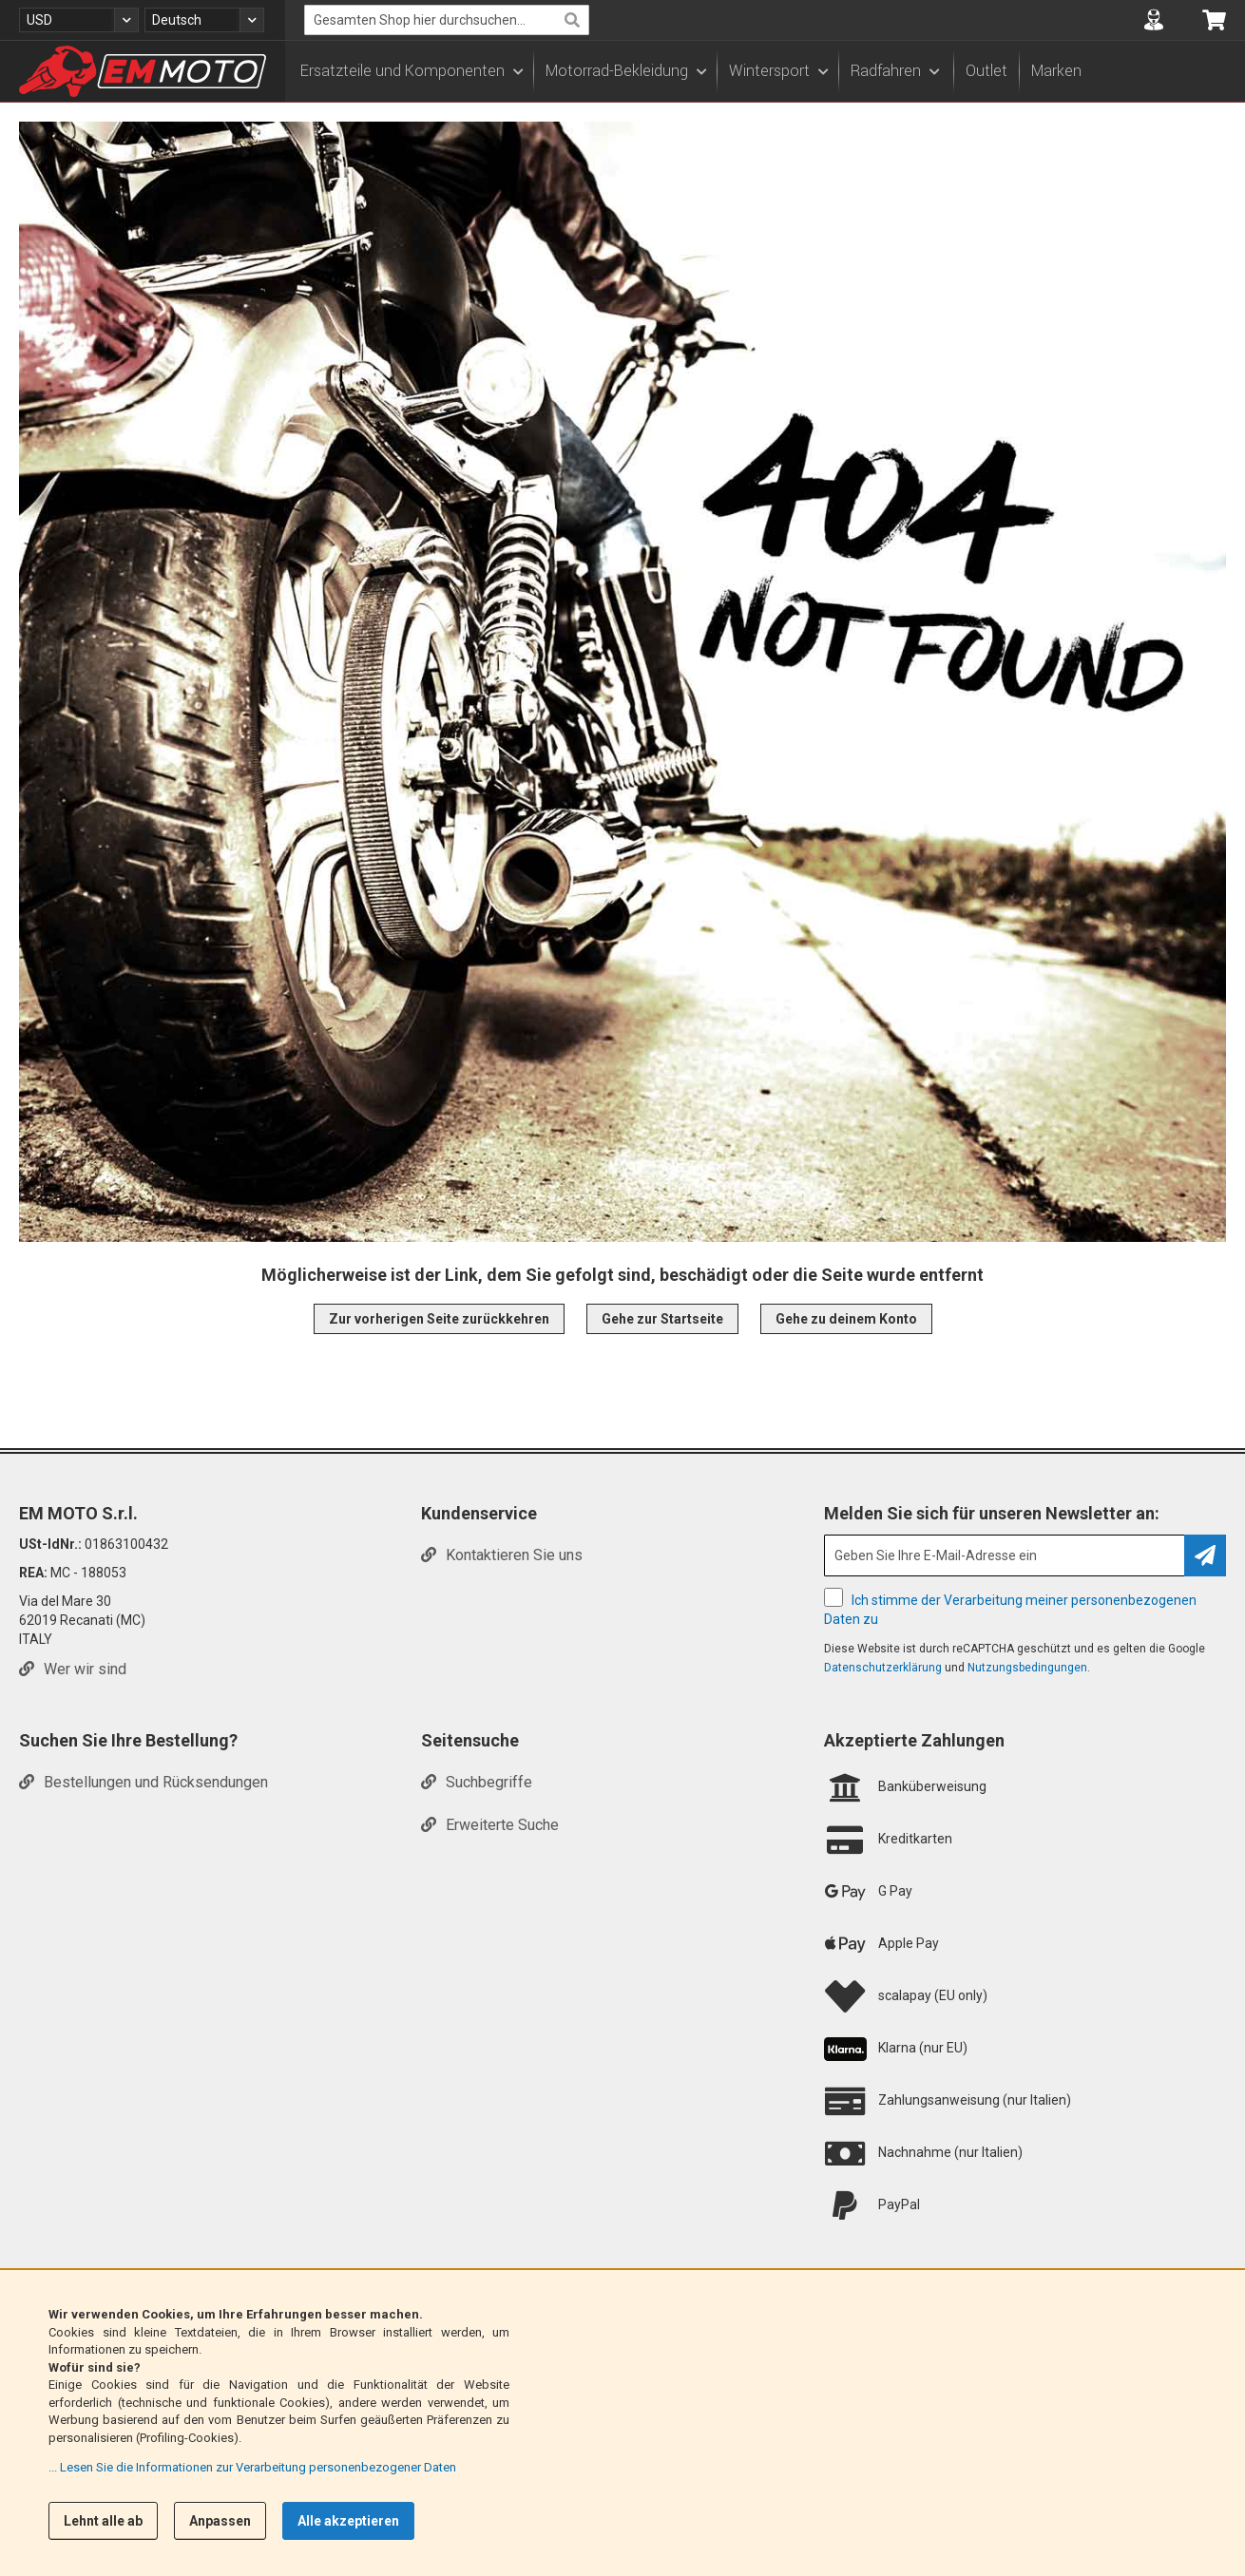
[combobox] (446, 20)
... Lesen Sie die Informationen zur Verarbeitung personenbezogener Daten (252, 2467)
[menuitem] (411, 71)
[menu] (765, 71)
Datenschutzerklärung (883, 1667)
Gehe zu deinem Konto (846, 1318)
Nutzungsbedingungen (1027, 1667)
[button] (79, 20)
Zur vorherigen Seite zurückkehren (439, 1318)
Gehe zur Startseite (662, 1318)
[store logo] (142, 71)
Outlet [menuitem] (986, 71)
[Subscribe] (1205, 1555)
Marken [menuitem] (1056, 71)
